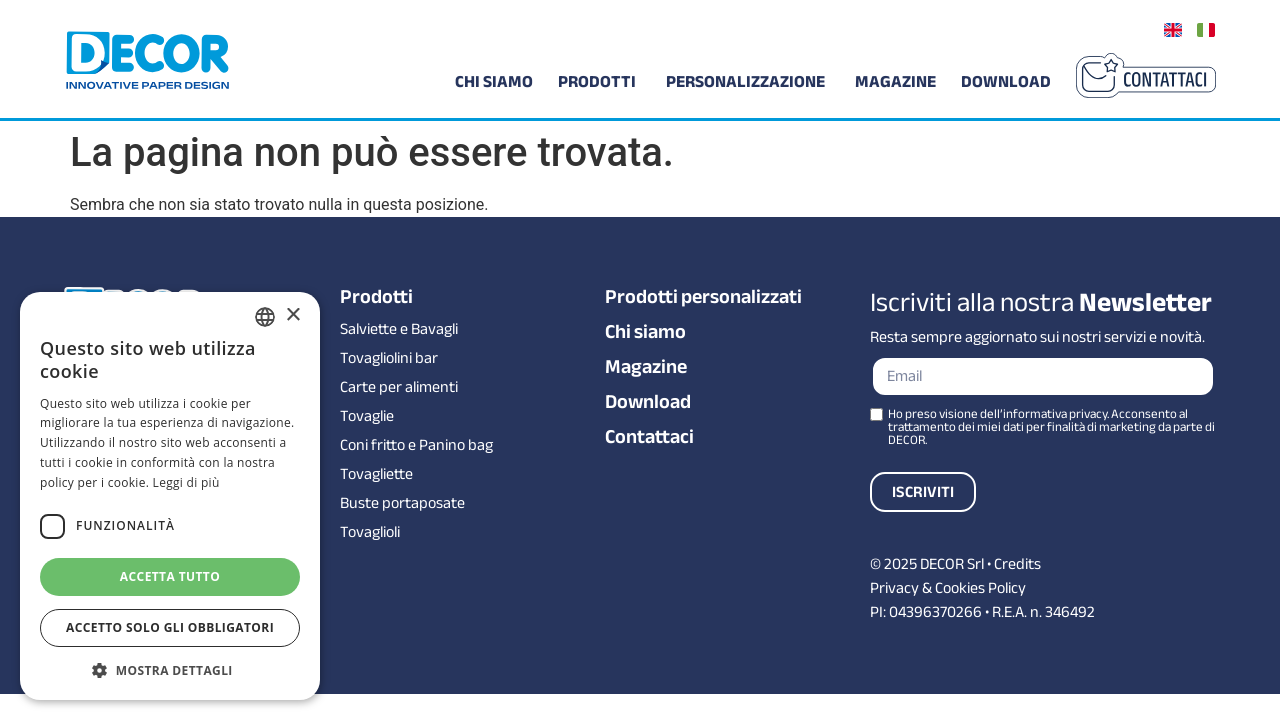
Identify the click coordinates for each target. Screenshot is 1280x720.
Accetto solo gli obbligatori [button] (170, 627)
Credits (1017, 564)
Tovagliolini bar (389, 358)
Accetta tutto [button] (170, 576)
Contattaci (649, 437)
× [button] (292, 315)
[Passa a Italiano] (1206, 29)
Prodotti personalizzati (703, 297)
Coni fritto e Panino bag (416, 445)
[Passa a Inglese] (1173, 29)
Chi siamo (645, 332)
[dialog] (170, 496)
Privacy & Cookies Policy (948, 588)
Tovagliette (376, 474)
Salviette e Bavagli (399, 329)
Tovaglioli (370, 532)
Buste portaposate (402, 503)
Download (648, 402)
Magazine (646, 367)
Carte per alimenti (399, 387)
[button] (170, 670)
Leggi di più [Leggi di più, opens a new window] (186, 482)
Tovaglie (367, 416)
